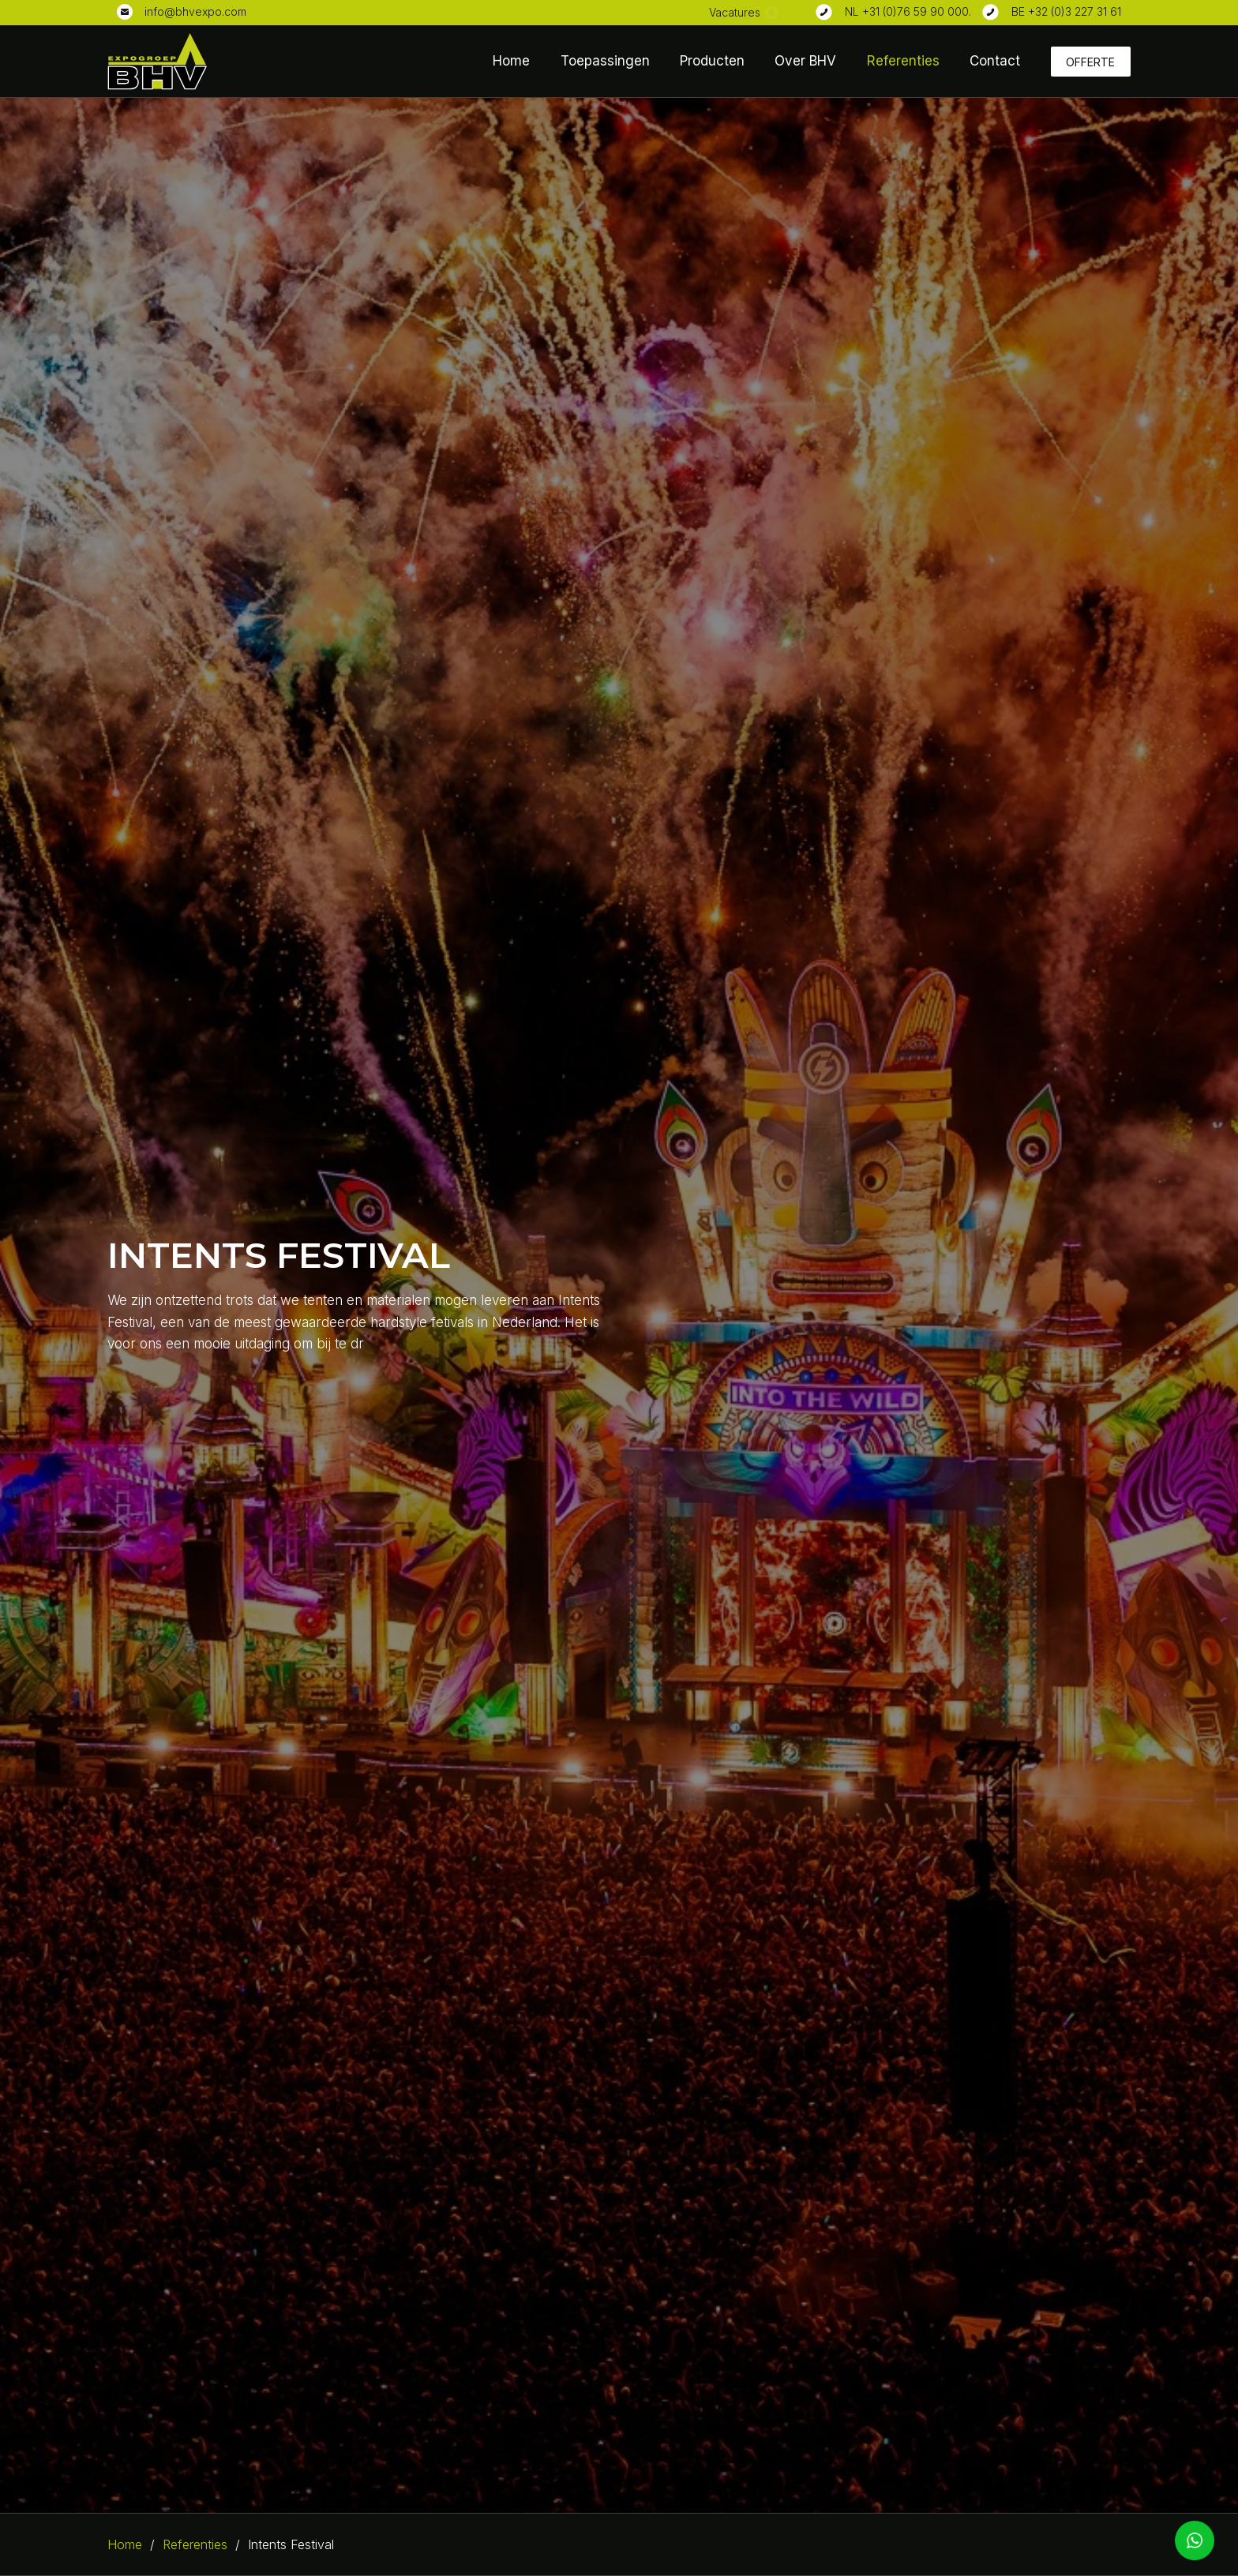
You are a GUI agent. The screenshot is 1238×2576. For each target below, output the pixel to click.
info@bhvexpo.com (195, 11)
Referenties (903, 61)
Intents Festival (291, 2544)
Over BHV (805, 61)
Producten (712, 61)
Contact (995, 61)
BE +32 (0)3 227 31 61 (1066, 11)
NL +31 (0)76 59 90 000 (907, 11)
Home (511, 61)
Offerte (1090, 62)
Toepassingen (605, 61)
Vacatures (734, 12)
